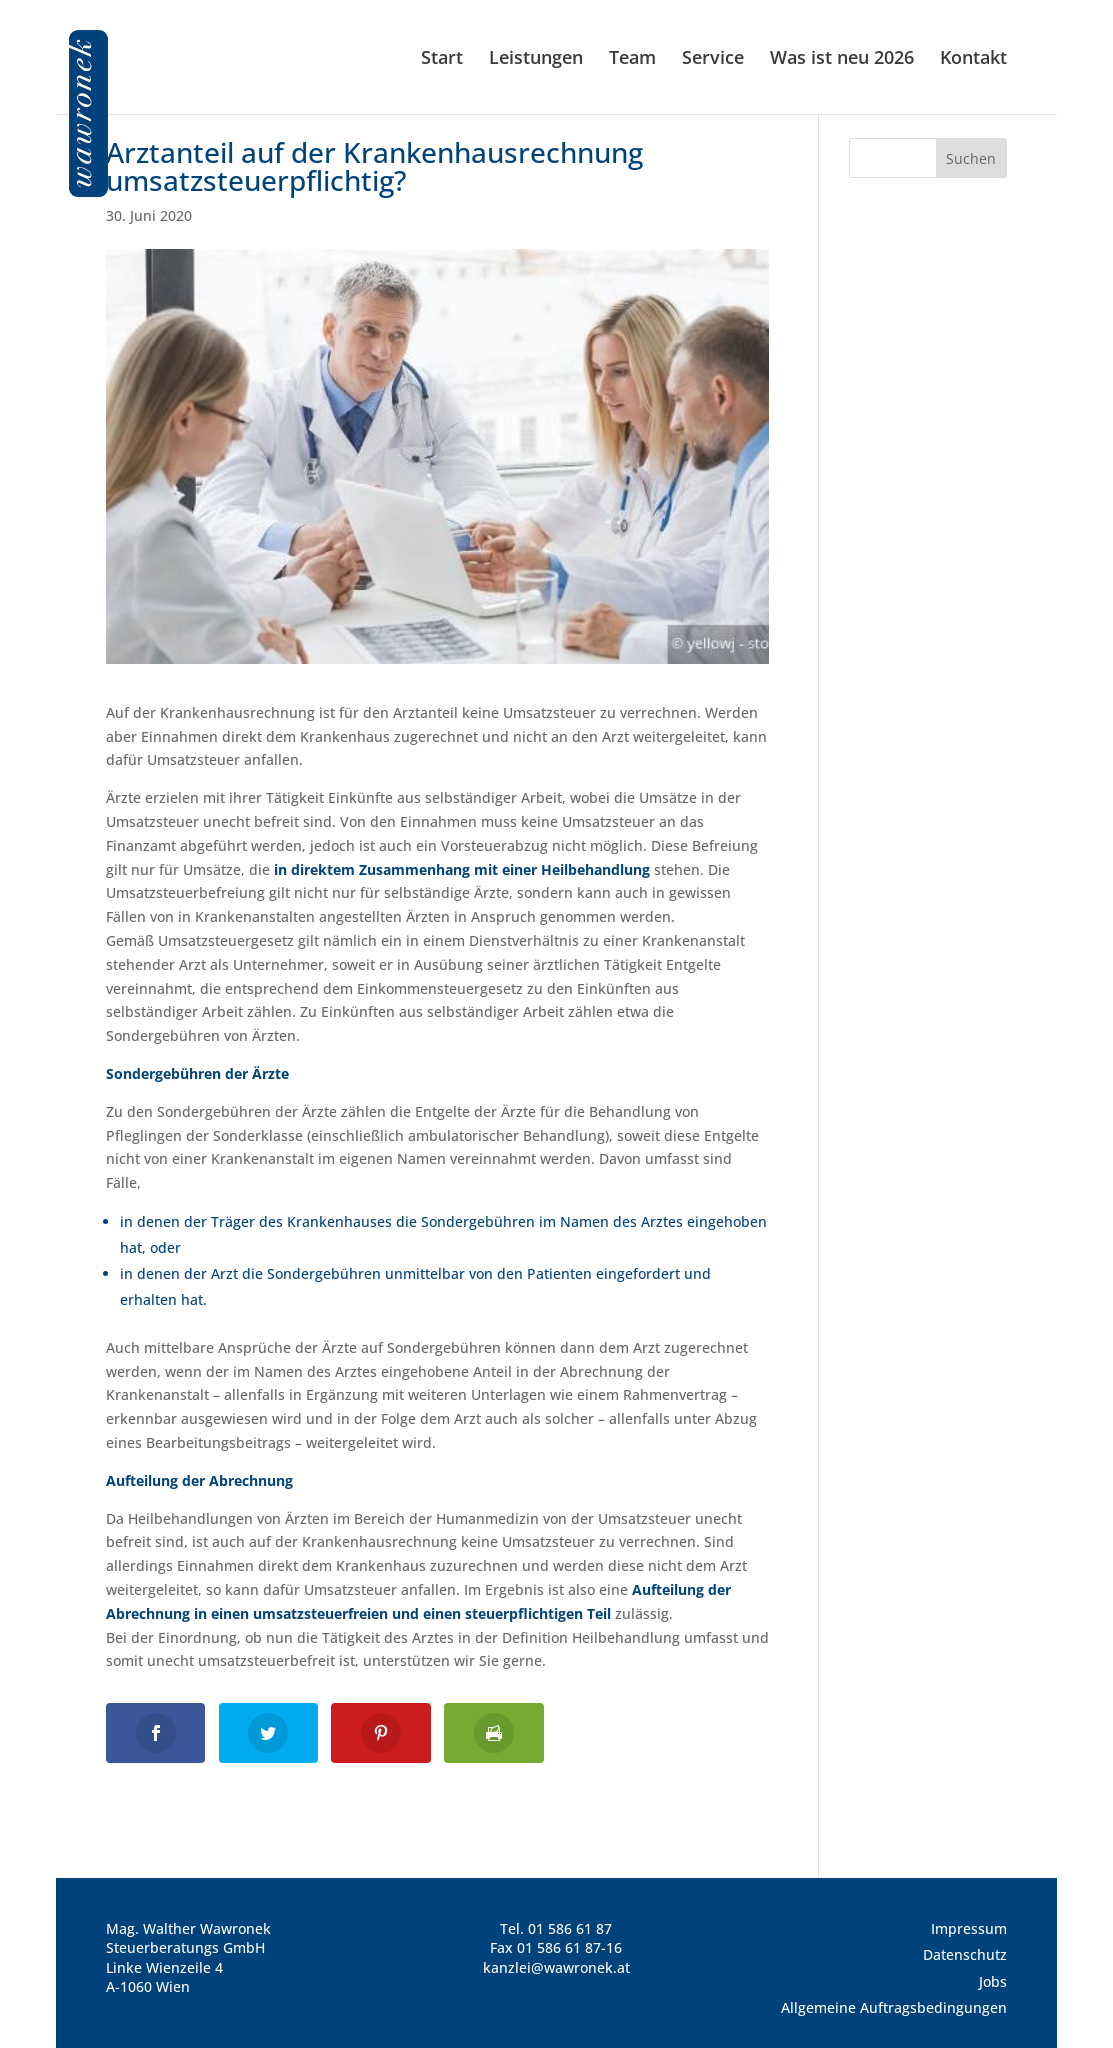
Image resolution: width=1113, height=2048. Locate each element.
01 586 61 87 (570, 1928)
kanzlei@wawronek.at (556, 1967)
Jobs (993, 1981)
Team (632, 59)
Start (442, 59)
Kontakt (973, 59)
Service (713, 59)
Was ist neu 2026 (842, 59)
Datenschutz (965, 1954)
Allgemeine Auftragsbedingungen (894, 2007)
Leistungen (536, 59)
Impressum (969, 1928)
